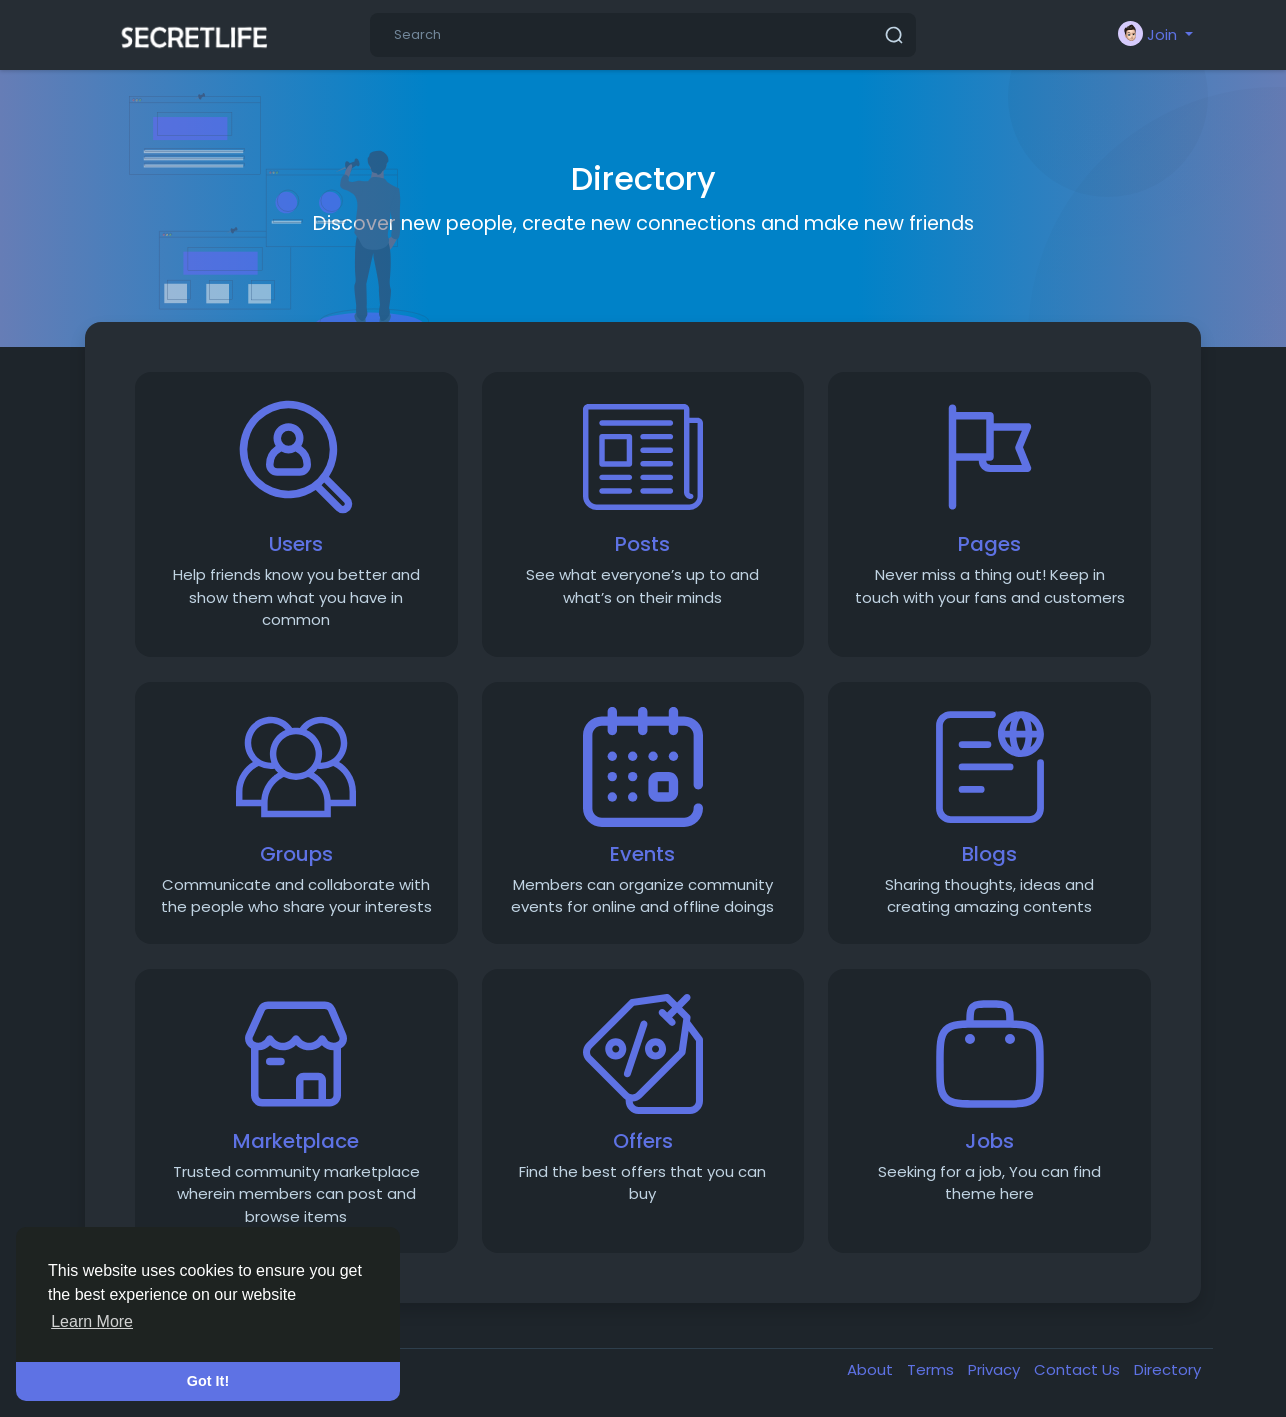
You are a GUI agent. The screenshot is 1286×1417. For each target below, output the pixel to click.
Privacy (996, 1369)
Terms (932, 1369)
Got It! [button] (208, 1381)
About (872, 1369)
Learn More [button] (92, 1321)
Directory (1167, 1369)
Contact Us (1079, 1369)
